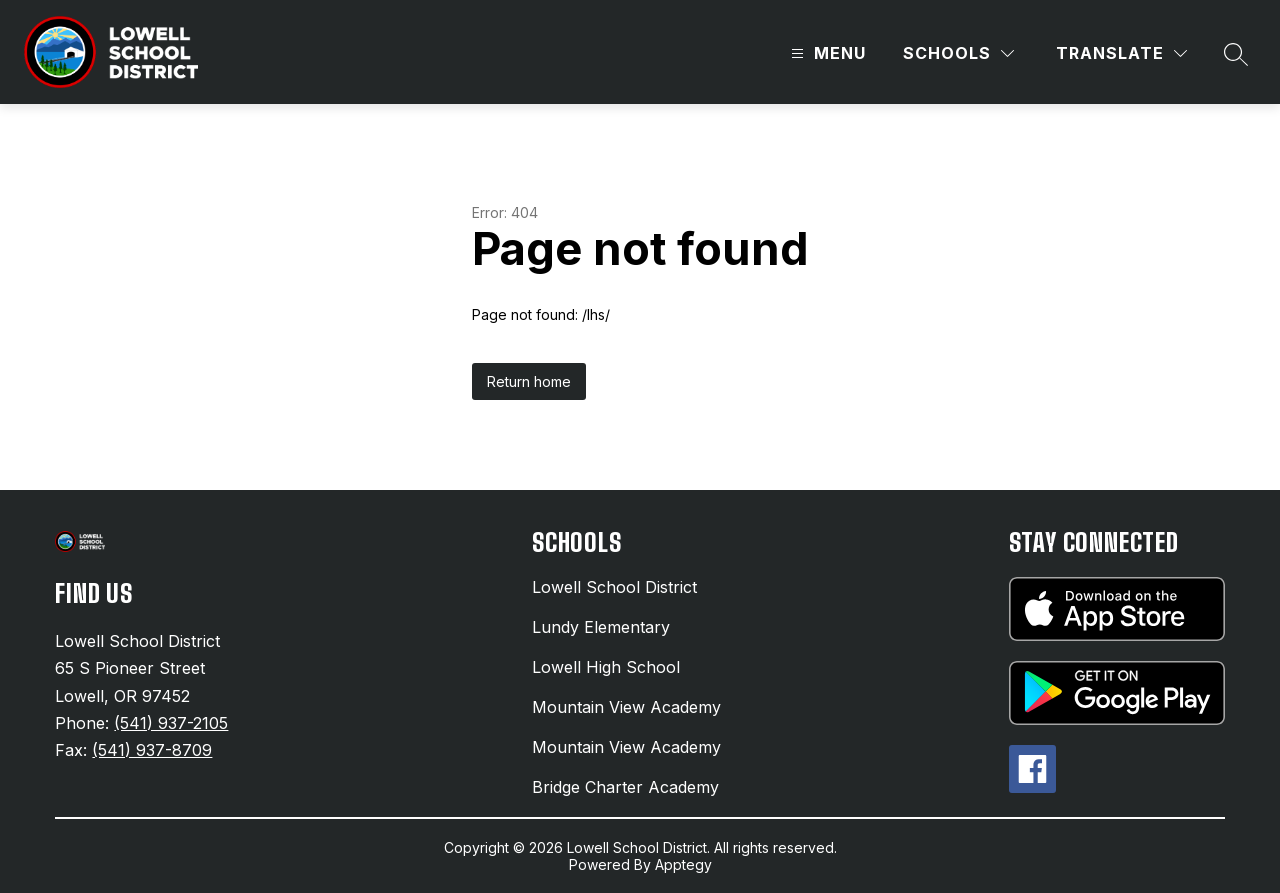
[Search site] (1236, 54)
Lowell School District (614, 587)
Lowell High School (606, 667)
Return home (529, 381)
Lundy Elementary (601, 627)
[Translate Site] (1121, 53)
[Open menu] (826, 53)
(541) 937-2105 (171, 723)
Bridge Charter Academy (625, 787)
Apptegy (683, 864)
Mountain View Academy (626, 707)
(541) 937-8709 (152, 750)
